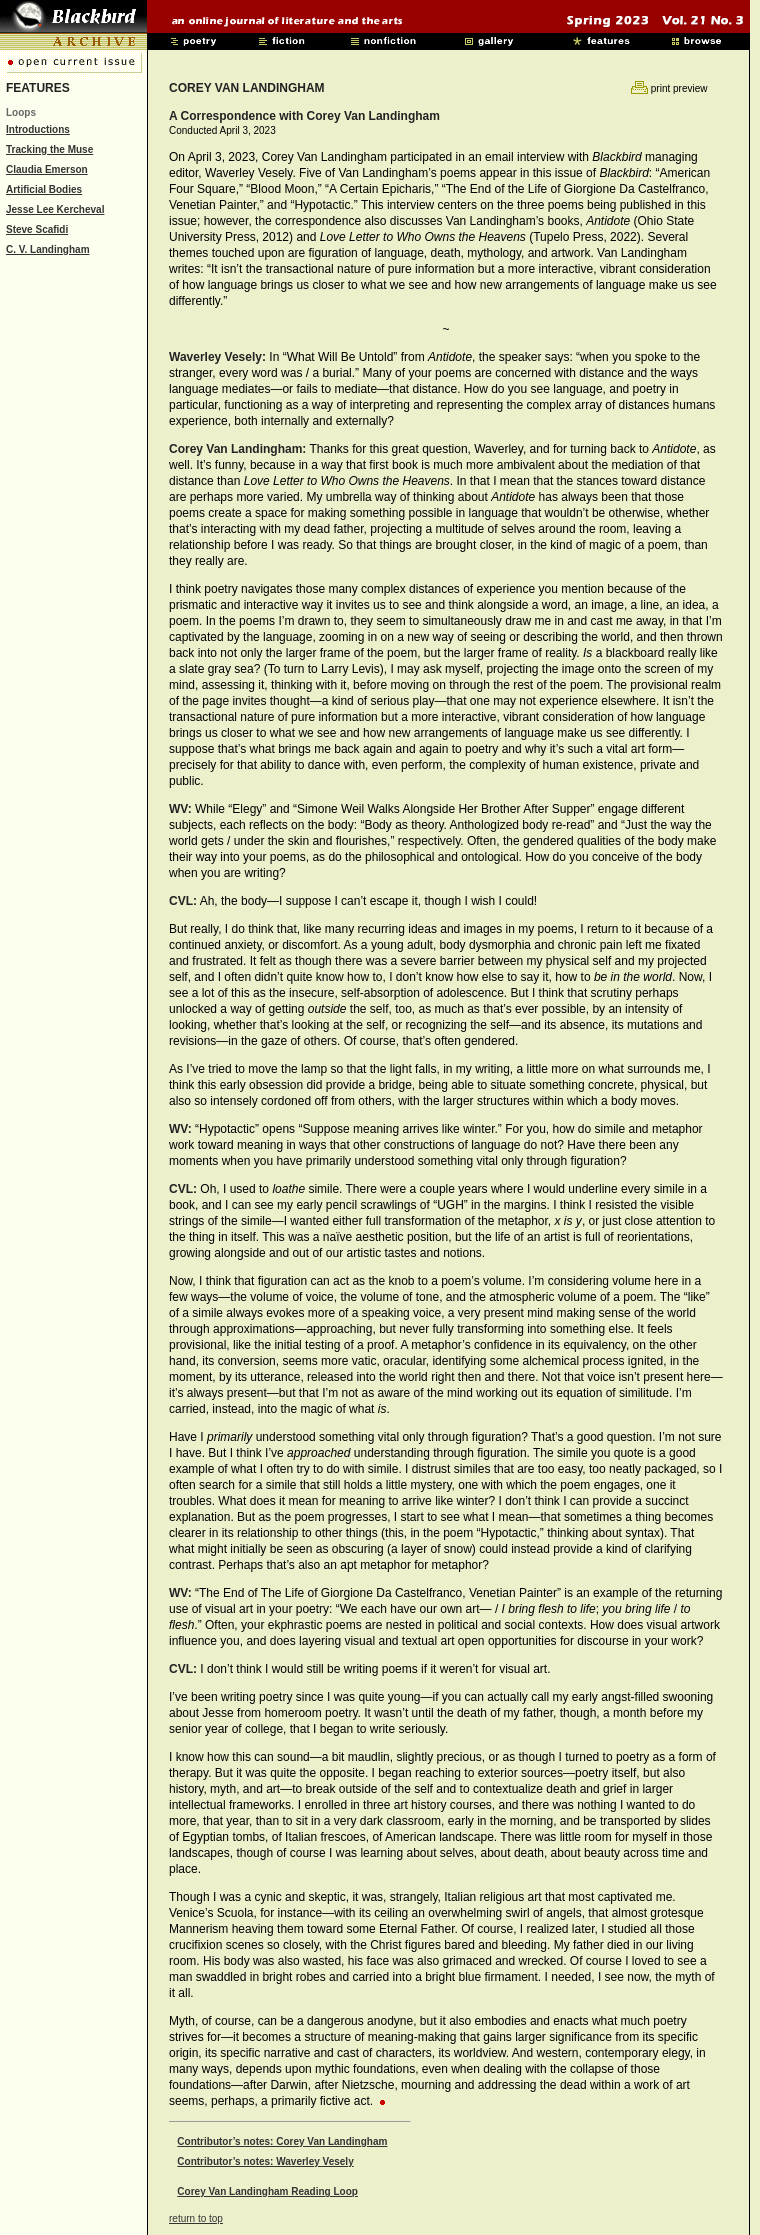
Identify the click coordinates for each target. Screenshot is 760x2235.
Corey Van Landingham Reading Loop (267, 2191)
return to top (196, 2218)
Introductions (38, 129)
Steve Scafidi (37, 229)
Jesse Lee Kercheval (55, 209)
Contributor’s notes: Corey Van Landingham (282, 2141)
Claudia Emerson (47, 169)
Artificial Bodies (44, 189)
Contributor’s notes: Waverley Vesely (265, 2161)
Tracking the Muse (49, 149)
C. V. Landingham (48, 249)
